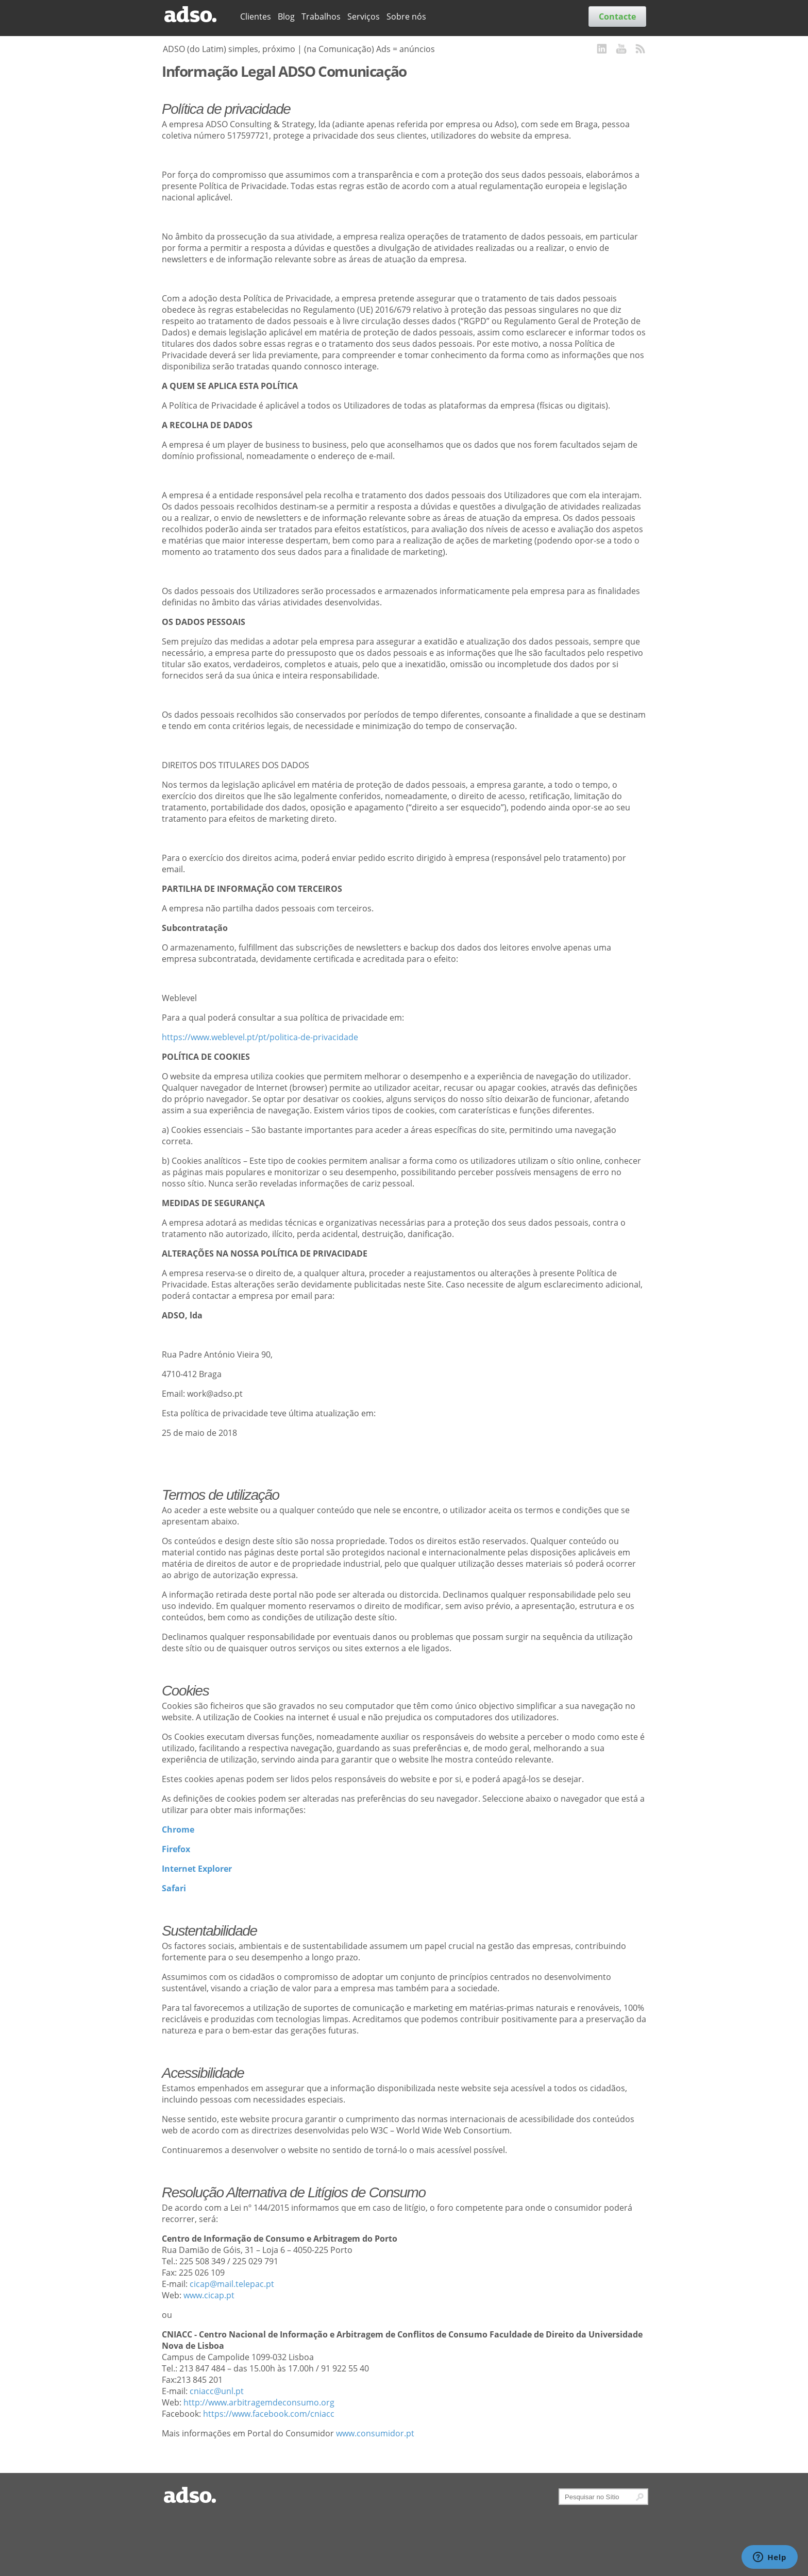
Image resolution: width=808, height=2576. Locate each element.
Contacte (617, 16)
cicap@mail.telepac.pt (232, 2284)
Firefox (176, 1849)
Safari (174, 1888)
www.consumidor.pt (375, 2433)
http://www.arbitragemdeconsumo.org (258, 2402)
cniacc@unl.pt (217, 2391)
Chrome (178, 1829)
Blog (286, 16)
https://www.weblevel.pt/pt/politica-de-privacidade (260, 1037)
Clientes (255, 16)
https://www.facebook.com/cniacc (268, 2413)
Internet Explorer (197, 1868)
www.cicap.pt (208, 2295)
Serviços (363, 16)
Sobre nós (406, 16)
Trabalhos (321, 16)
